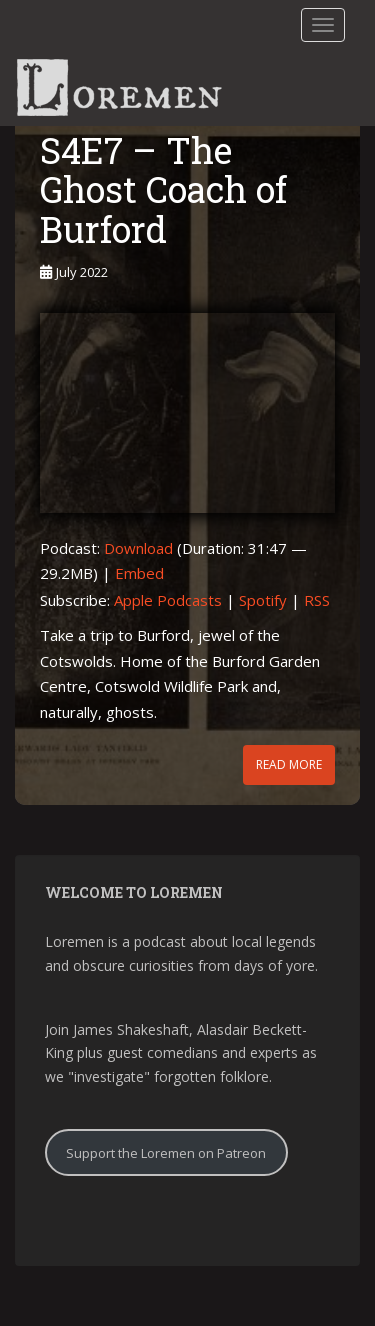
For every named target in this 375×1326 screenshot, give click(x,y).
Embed (139, 573)
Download (138, 548)
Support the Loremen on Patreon (166, 1153)
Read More (289, 764)
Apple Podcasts (168, 600)
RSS (317, 600)
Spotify (263, 600)
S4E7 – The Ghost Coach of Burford (163, 189)
